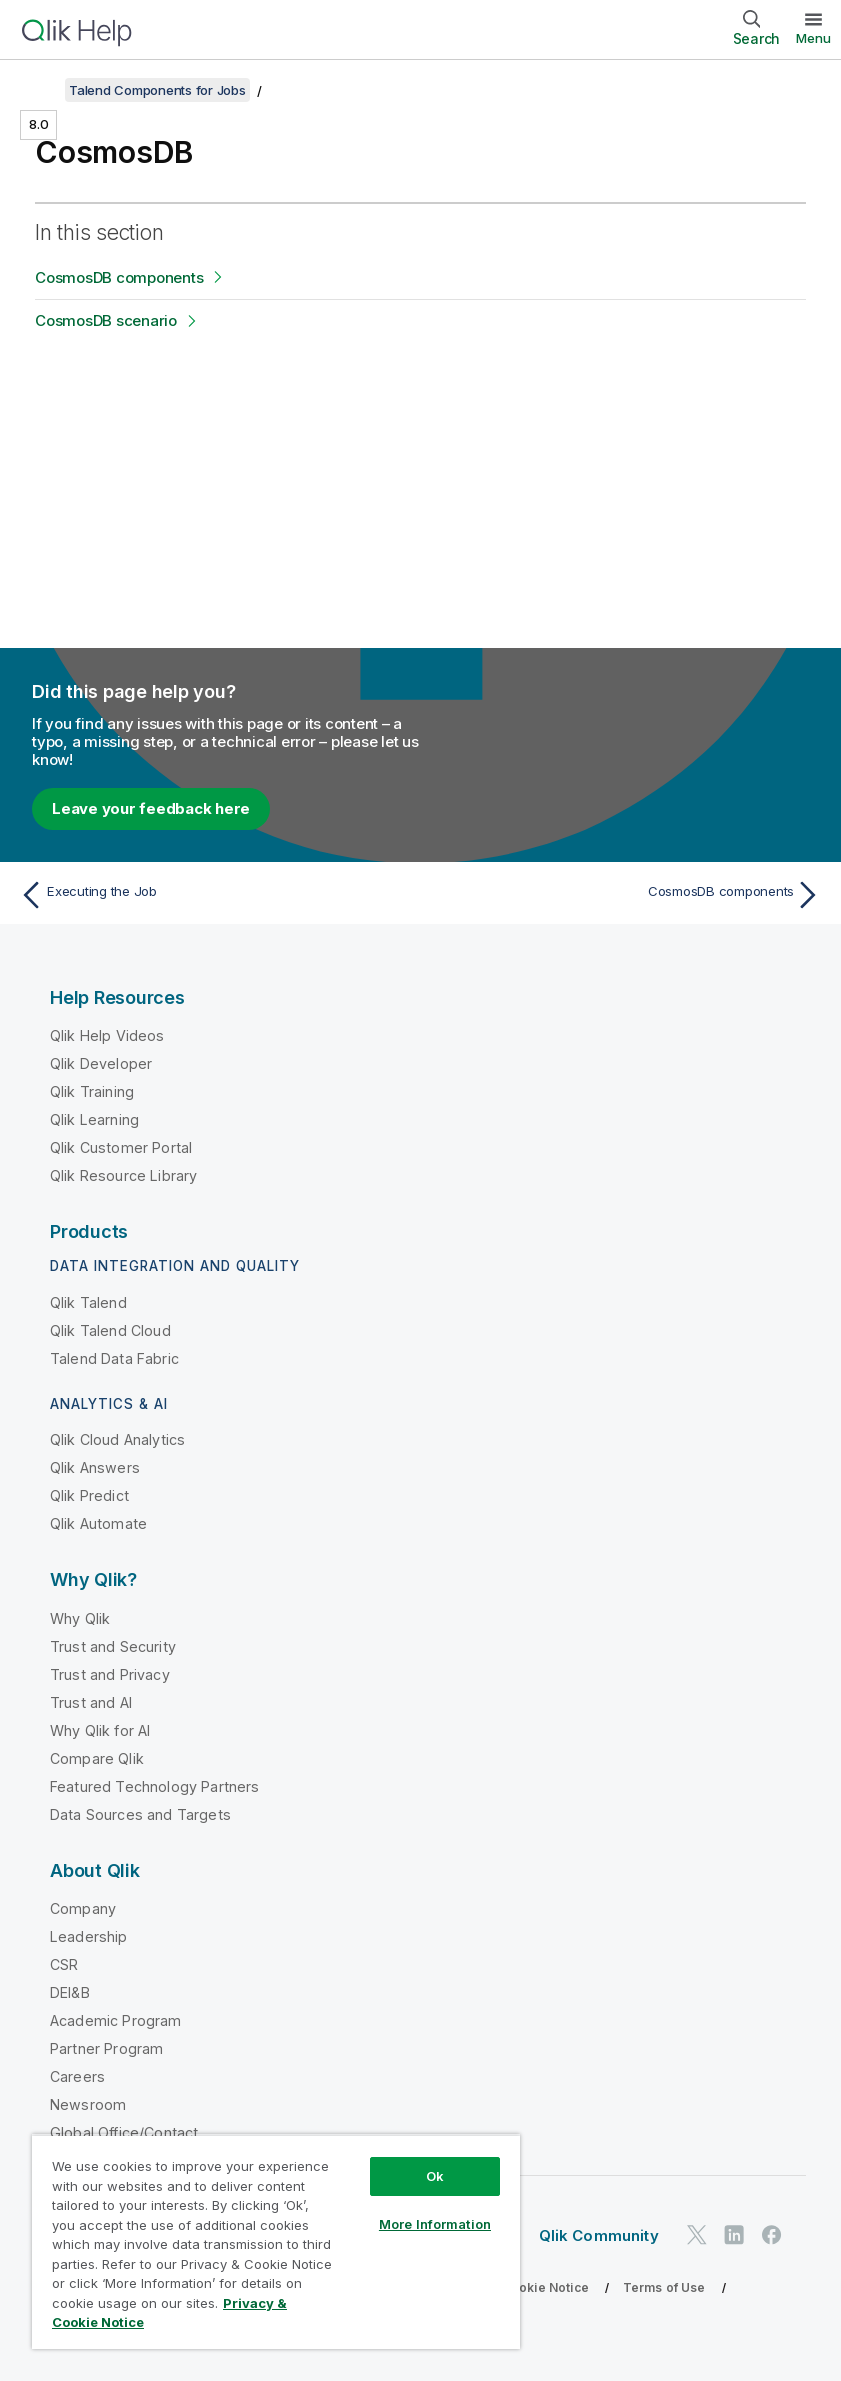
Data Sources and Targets (140, 1814)
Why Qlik (80, 1618)
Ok (435, 2176)
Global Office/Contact (124, 2132)
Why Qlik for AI (100, 1730)
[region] (276, 2241)
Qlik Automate (98, 1523)
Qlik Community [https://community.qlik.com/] (599, 2235)
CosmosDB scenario (106, 320)
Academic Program (116, 2020)
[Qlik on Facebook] (772, 2234)
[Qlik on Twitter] (697, 2234)
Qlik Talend (88, 1302)
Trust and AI (91, 1702)
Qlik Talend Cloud (110, 1330)
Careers (77, 2076)
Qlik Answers (95, 1467)
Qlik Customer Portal (121, 1147)
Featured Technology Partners (154, 1786)
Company (83, 1908)
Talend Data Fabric (114, 1358)
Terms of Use (664, 2287)
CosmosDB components (119, 277)
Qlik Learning (94, 1119)
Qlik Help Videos (107, 1035)
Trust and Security (113, 1646)
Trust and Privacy (110, 1674)
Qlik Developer (101, 1063)
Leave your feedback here (151, 808)
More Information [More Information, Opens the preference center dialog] (435, 2224)
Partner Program (106, 2048)
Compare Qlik (97, 1758)
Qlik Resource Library (123, 1175)
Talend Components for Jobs (157, 90)
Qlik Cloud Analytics (117, 1439)
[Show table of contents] (40, 90)
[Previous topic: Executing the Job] (213, 895)
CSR (64, 1964)
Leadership (89, 1936)
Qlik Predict (89, 1495)
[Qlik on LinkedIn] (734, 2234)
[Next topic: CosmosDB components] (627, 895)
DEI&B (70, 1992)
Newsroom (88, 2104)
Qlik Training (92, 1091)
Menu (813, 38)
